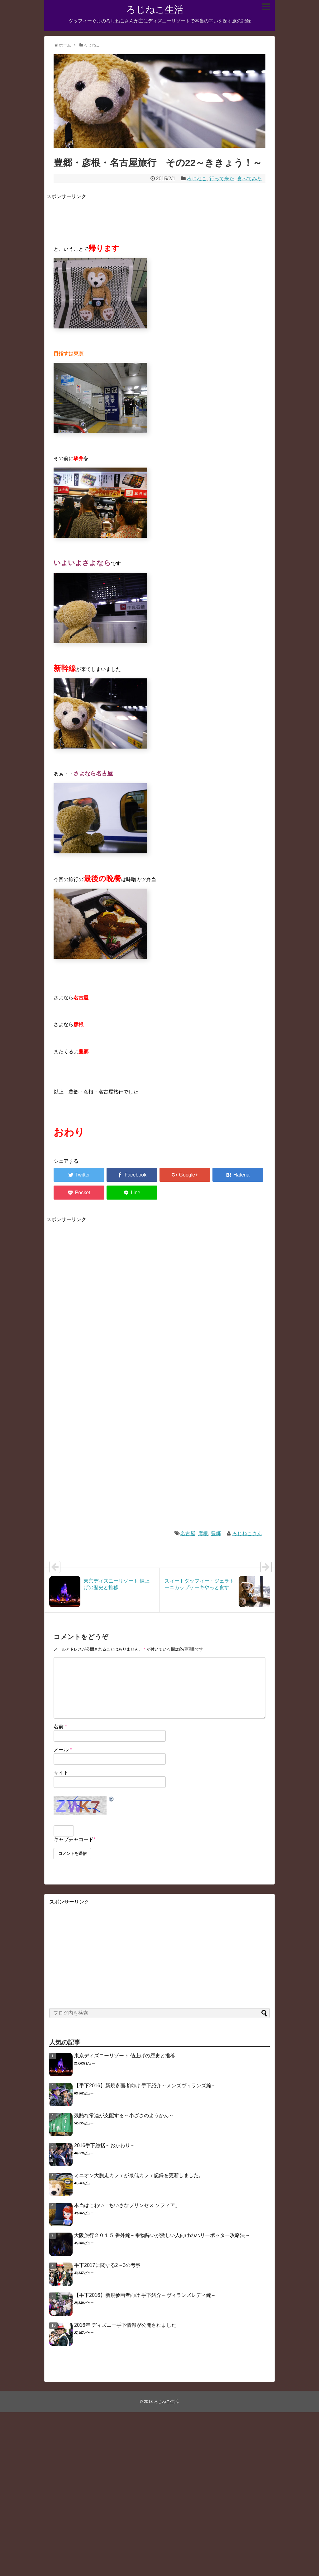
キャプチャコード (73, 1839)
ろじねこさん (247, 1533)
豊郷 (216, 1533)
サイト (61, 1772)
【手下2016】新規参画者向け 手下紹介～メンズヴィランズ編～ (145, 2085)
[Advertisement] (159, 215)
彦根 (203, 1533)
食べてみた (249, 178)
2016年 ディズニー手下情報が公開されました (125, 2325)
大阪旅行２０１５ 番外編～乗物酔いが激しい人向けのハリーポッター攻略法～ (162, 2235)
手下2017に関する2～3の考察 (107, 2265)
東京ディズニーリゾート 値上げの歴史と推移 (124, 2055)
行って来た (221, 178)
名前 (60, 1726)
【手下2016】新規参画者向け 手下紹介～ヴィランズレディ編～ (145, 2295)
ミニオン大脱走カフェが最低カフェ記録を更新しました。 (139, 2175)
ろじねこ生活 (154, 9)
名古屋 (187, 1533)
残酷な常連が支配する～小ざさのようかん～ (124, 2115)
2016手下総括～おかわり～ (104, 2145)
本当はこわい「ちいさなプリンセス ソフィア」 (127, 2205)
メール (63, 1749)
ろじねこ (197, 178)
